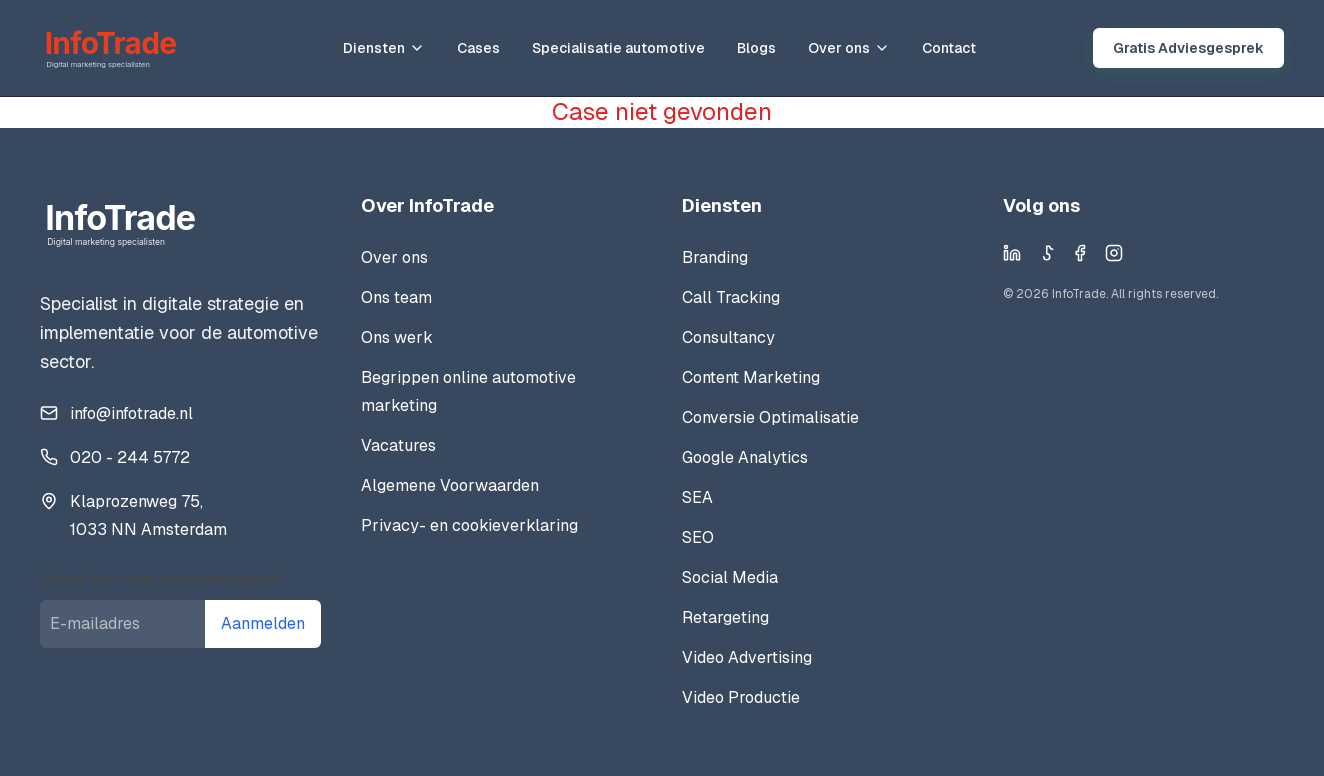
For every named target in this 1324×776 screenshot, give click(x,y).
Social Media (730, 577)
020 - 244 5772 (130, 457)
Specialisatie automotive (618, 48)
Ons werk (397, 337)
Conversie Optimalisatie (770, 417)
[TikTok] (1046, 253)
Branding (715, 257)
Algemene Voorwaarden (450, 485)
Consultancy (728, 337)
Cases (478, 48)
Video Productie (741, 697)
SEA (697, 497)
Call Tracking (731, 297)
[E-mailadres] (122, 624)
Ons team (396, 297)
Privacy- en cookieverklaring (469, 525)
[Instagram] (1114, 253)
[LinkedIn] (1012, 253)
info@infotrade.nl (131, 413)
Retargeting (725, 617)
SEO (698, 537)
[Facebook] (1080, 253)
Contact (949, 48)
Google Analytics (745, 457)
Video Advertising (747, 657)
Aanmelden (263, 623)
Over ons (849, 48)
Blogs (756, 48)
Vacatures (398, 445)
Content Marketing (751, 377)
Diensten (384, 48)
